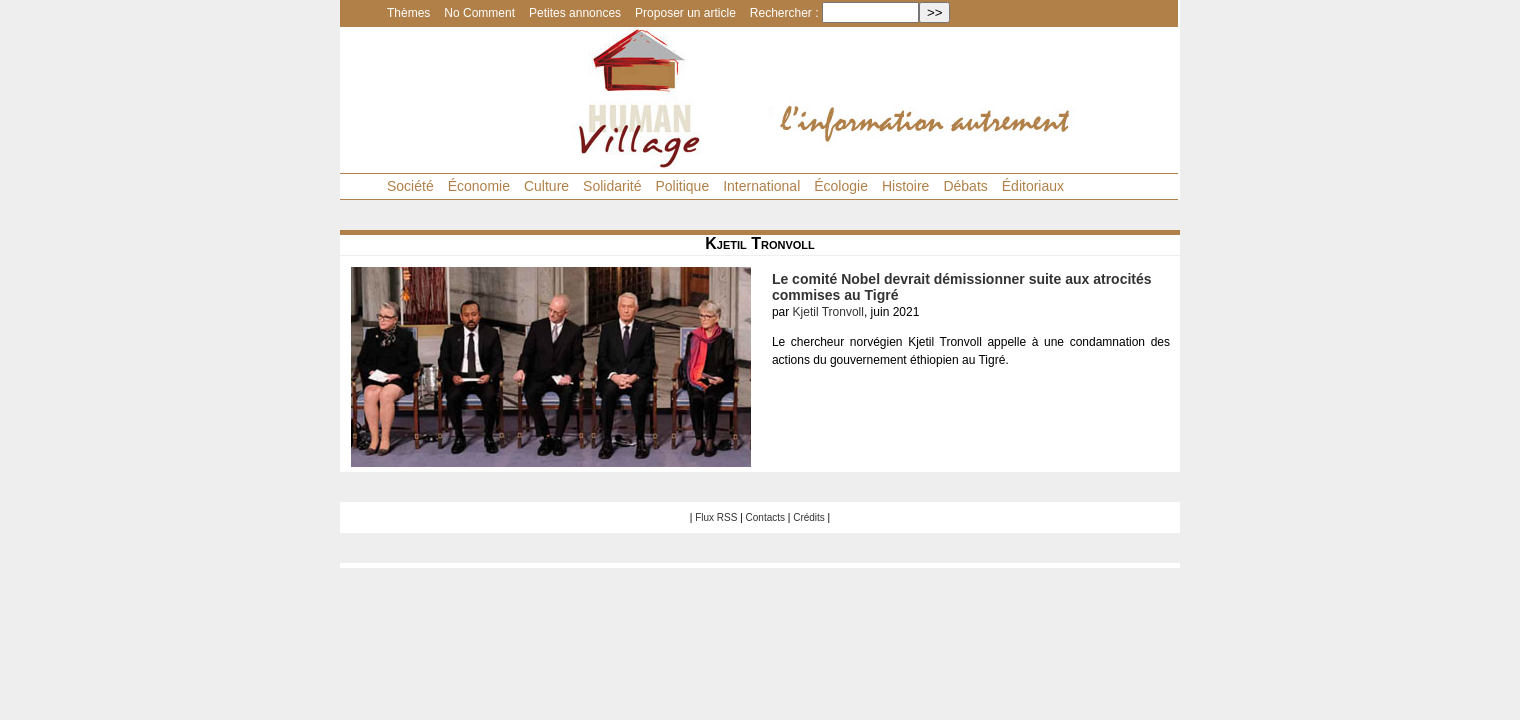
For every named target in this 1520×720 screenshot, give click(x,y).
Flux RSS (716, 517)
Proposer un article (685, 13)
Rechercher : (784, 13)
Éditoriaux (1033, 186)
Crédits (809, 517)
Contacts (765, 517)
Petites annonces (575, 13)
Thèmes (408, 13)
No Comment (479, 13)
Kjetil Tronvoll (828, 312)
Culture (546, 186)
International (761, 186)
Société (410, 186)
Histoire (905, 186)
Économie (479, 186)
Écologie (841, 186)
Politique (682, 186)
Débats (965, 186)
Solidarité (612, 186)
